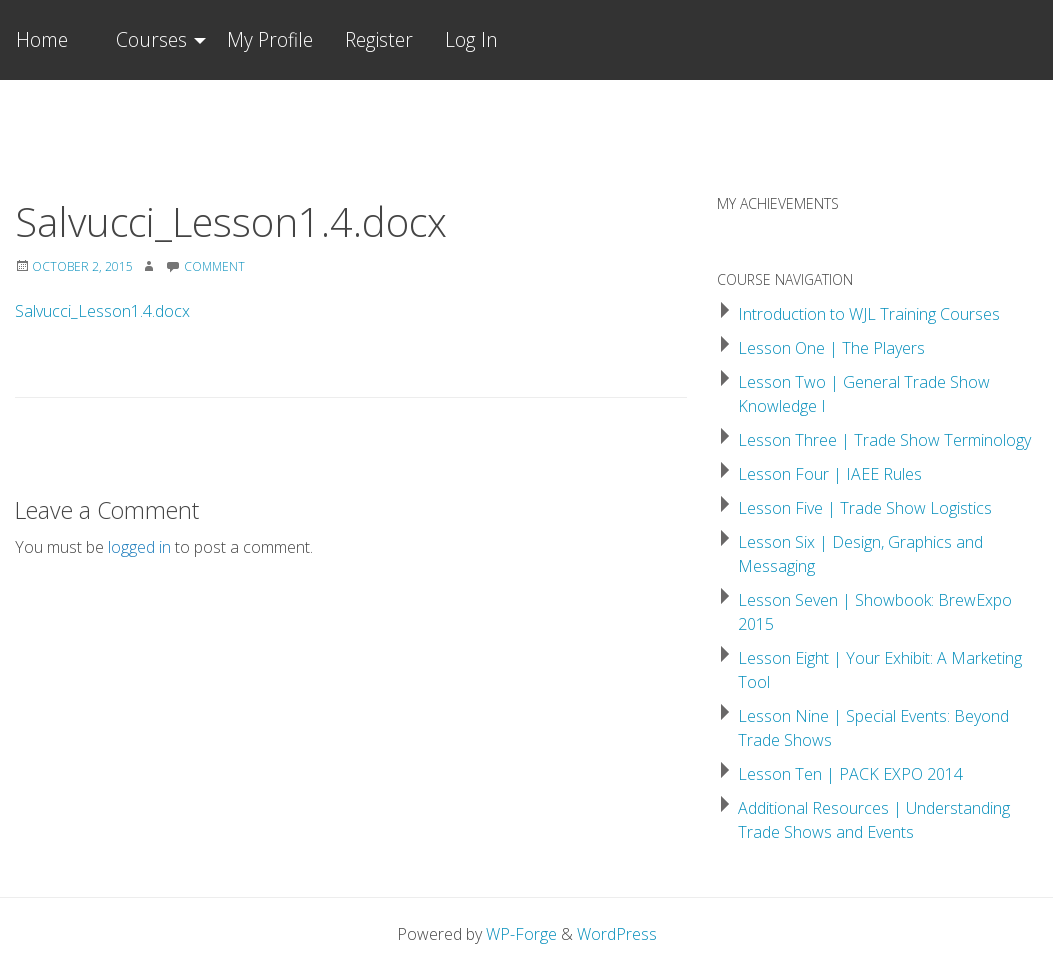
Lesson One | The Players (831, 348)
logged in (139, 547)
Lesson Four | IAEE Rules (830, 474)
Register (379, 39)
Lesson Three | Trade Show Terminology (884, 440)
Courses (151, 39)
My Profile (270, 39)
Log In (471, 39)
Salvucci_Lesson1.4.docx (102, 311)
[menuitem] (155, 40)
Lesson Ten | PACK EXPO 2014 (850, 774)
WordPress (617, 934)
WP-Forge (521, 934)
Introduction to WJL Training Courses (869, 314)
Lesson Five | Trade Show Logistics (865, 508)
